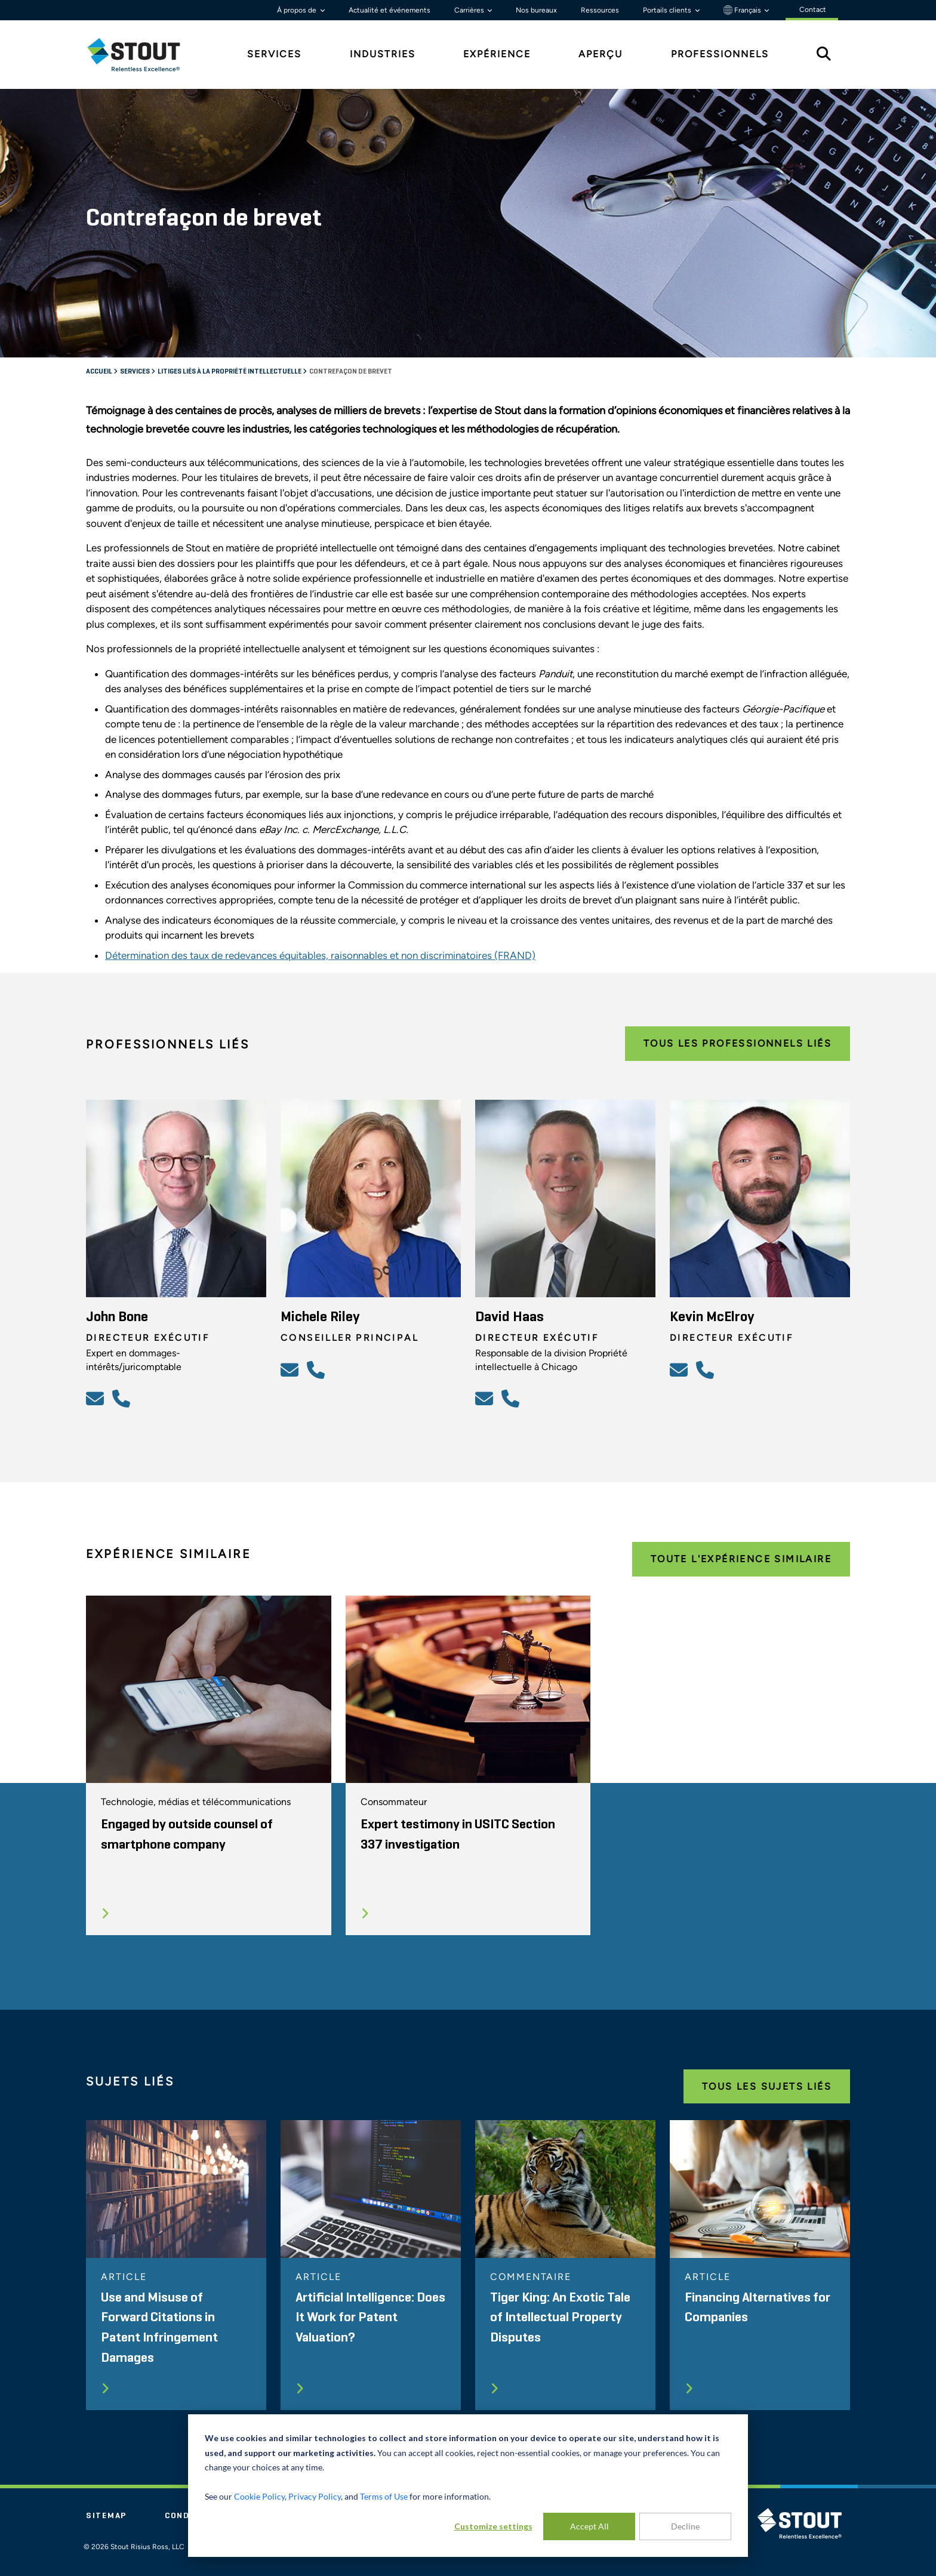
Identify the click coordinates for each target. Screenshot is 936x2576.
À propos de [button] (297, 10)
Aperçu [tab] (600, 54)
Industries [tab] (382, 54)
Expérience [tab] (497, 54)
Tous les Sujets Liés (767, 2086)
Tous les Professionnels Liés (738, 1043)
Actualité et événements (389, 10)
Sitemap (106, 2516)
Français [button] (743, 10)
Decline (685, 2526)
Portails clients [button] (668, 10)
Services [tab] (274, 54)
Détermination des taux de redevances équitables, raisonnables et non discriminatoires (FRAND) (320, 955)
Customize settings (493, 2526)
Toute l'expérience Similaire (741, 1559)
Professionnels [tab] (720, 54)
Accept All (589, 2526)
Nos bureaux (536, 10)
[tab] (142, 55)
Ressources (600, 10)
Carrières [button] (470, 10)
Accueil (99, 371)
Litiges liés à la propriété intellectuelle (230, 371)
